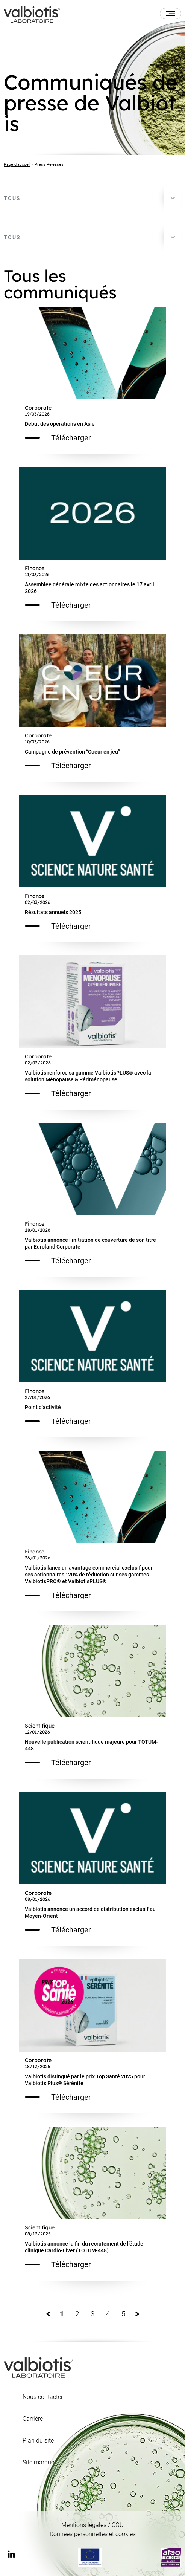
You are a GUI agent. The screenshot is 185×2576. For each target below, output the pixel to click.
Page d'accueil (17, 164)
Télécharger (58, 437)
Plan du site (38, 2440)
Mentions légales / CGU (92, 2525)
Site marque (38, 2462)
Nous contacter (43, 2397)
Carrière (33, 2418)
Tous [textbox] (12, 198)
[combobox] (92, 198)
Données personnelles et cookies (93, 2534)
